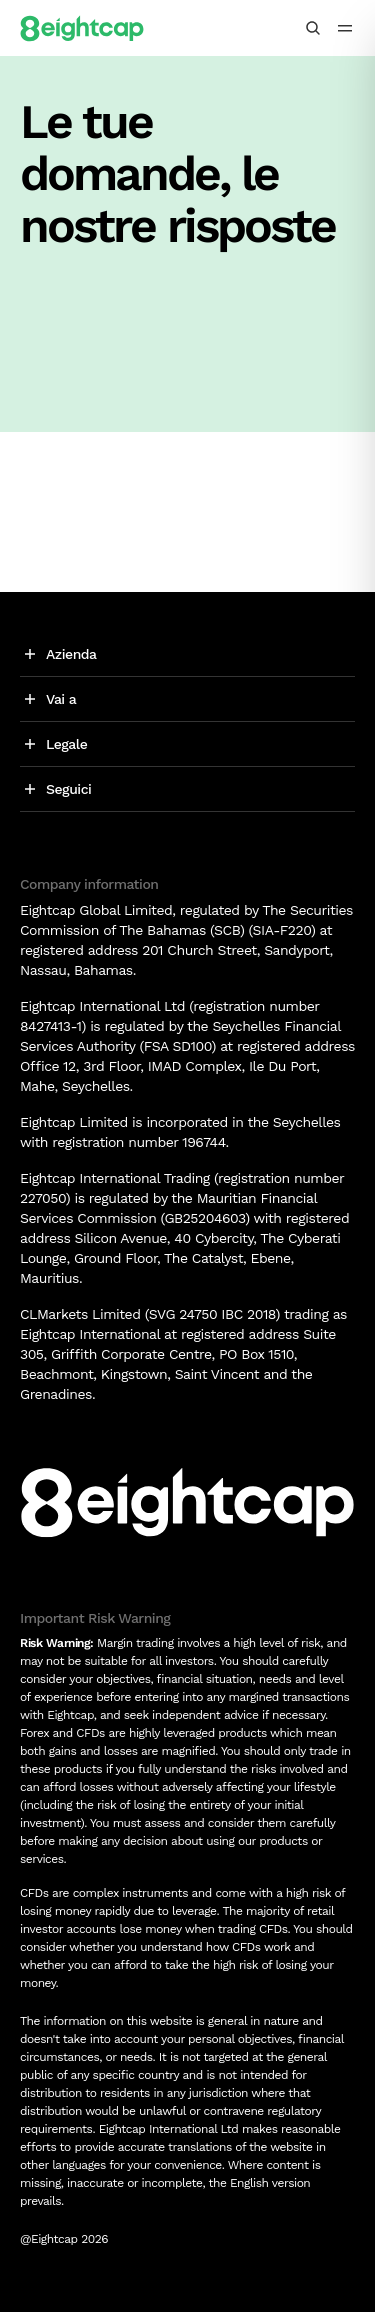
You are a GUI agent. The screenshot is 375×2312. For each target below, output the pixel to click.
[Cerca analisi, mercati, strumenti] (313, 28)
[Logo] (82, 28)
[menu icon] (345, 28)
